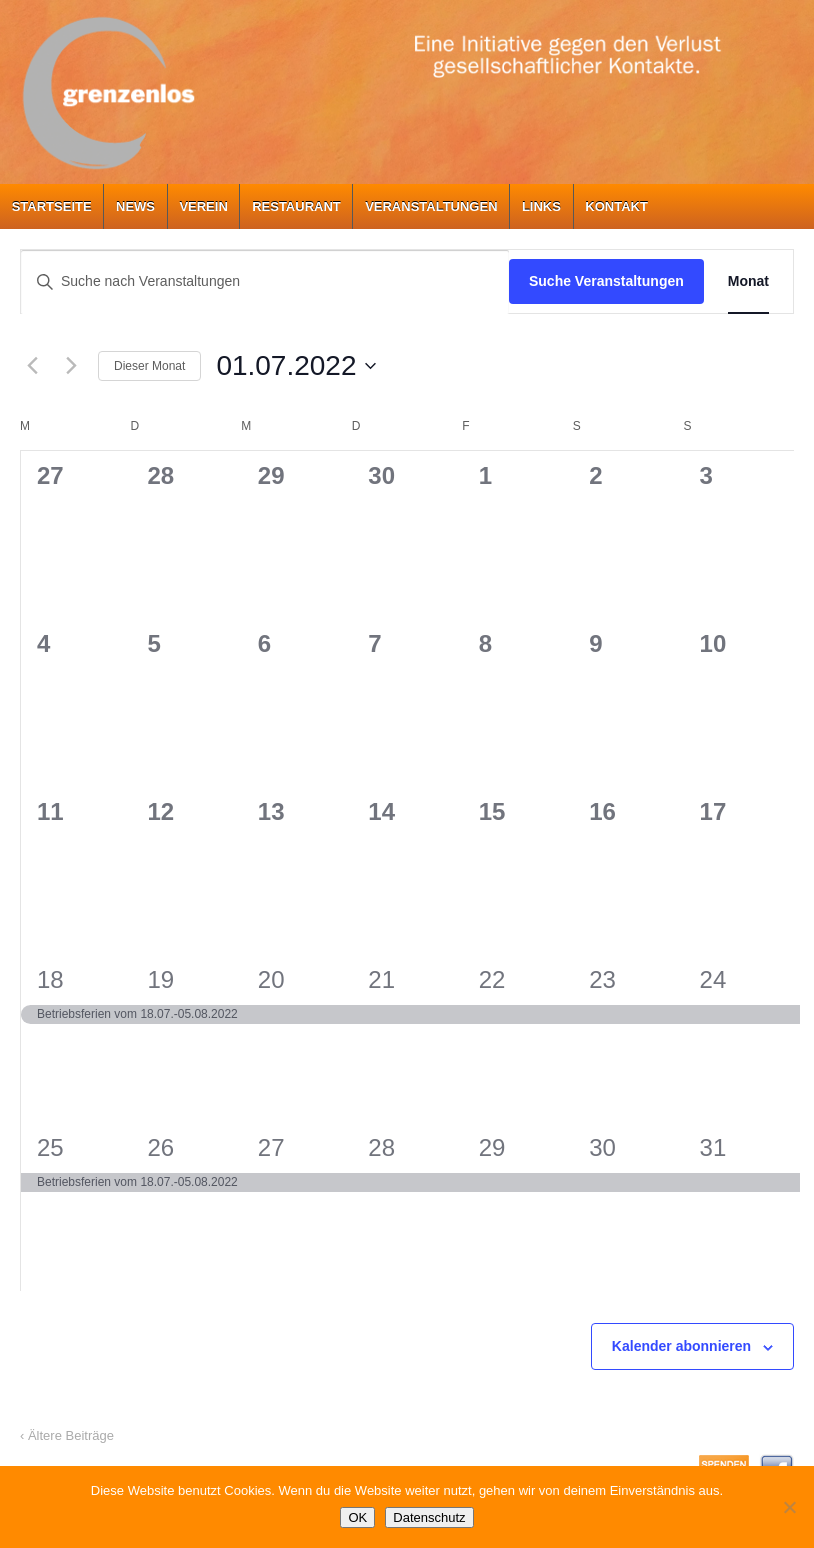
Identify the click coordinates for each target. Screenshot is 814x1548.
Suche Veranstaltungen (606, 281)
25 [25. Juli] (50, 1147)
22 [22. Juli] (492, 979)
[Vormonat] (32, 366)
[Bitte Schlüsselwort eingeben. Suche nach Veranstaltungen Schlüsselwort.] (265, 281)
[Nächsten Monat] (71, 366)
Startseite (52, 206)
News (135, 206)
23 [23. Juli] (602, 979)
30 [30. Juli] (602, 1147)
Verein (203, 206)
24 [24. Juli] (713, 979)
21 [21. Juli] (381, 979)
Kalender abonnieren (681, 1346)
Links (541, 206)
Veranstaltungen (431, 206)
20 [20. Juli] (271, 979)
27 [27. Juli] (271, 1147)
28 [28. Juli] (381, 1147)
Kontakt (616, 206)
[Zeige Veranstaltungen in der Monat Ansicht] (748, 281)
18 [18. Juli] (50, 979)
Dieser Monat (149, 366)
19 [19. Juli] (160, 979)
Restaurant (296, 206)
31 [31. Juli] (713, 1147)
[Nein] (789, 1507)
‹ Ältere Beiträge (67, 1435)
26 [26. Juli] (160, 1147)
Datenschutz (429, 1517)
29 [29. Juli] (492, 1147)
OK (357, 1517)
